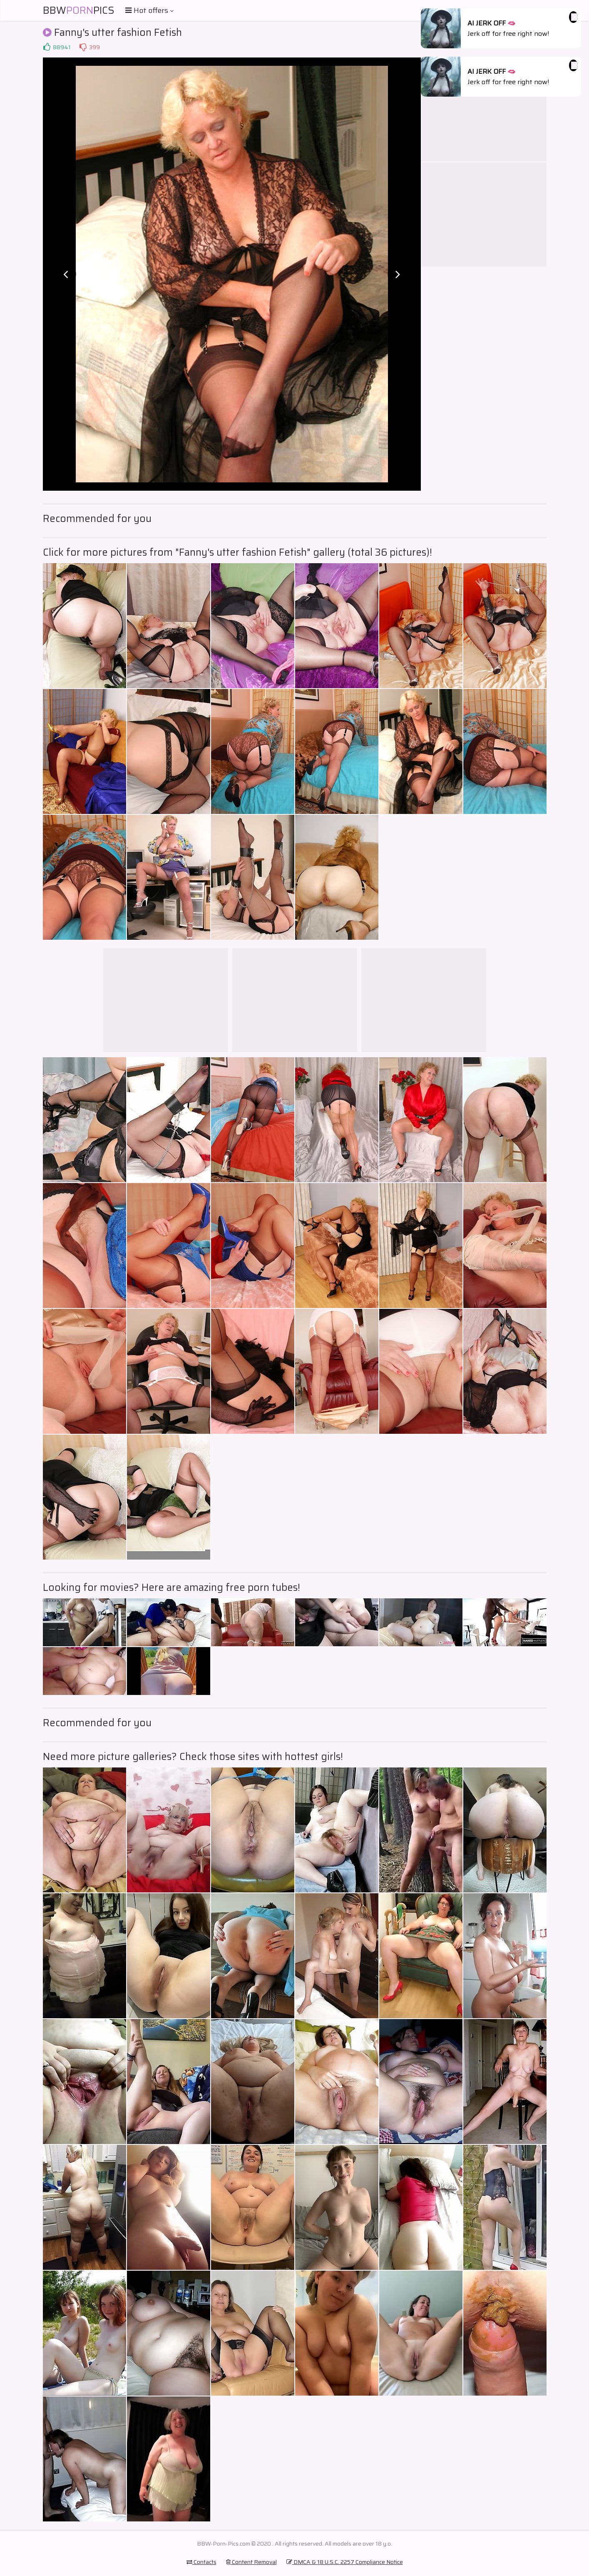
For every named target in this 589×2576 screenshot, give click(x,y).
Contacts (201, 2561)
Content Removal (251, 2561)
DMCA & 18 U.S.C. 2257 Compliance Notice (344, 2561)
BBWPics (78, 10)
